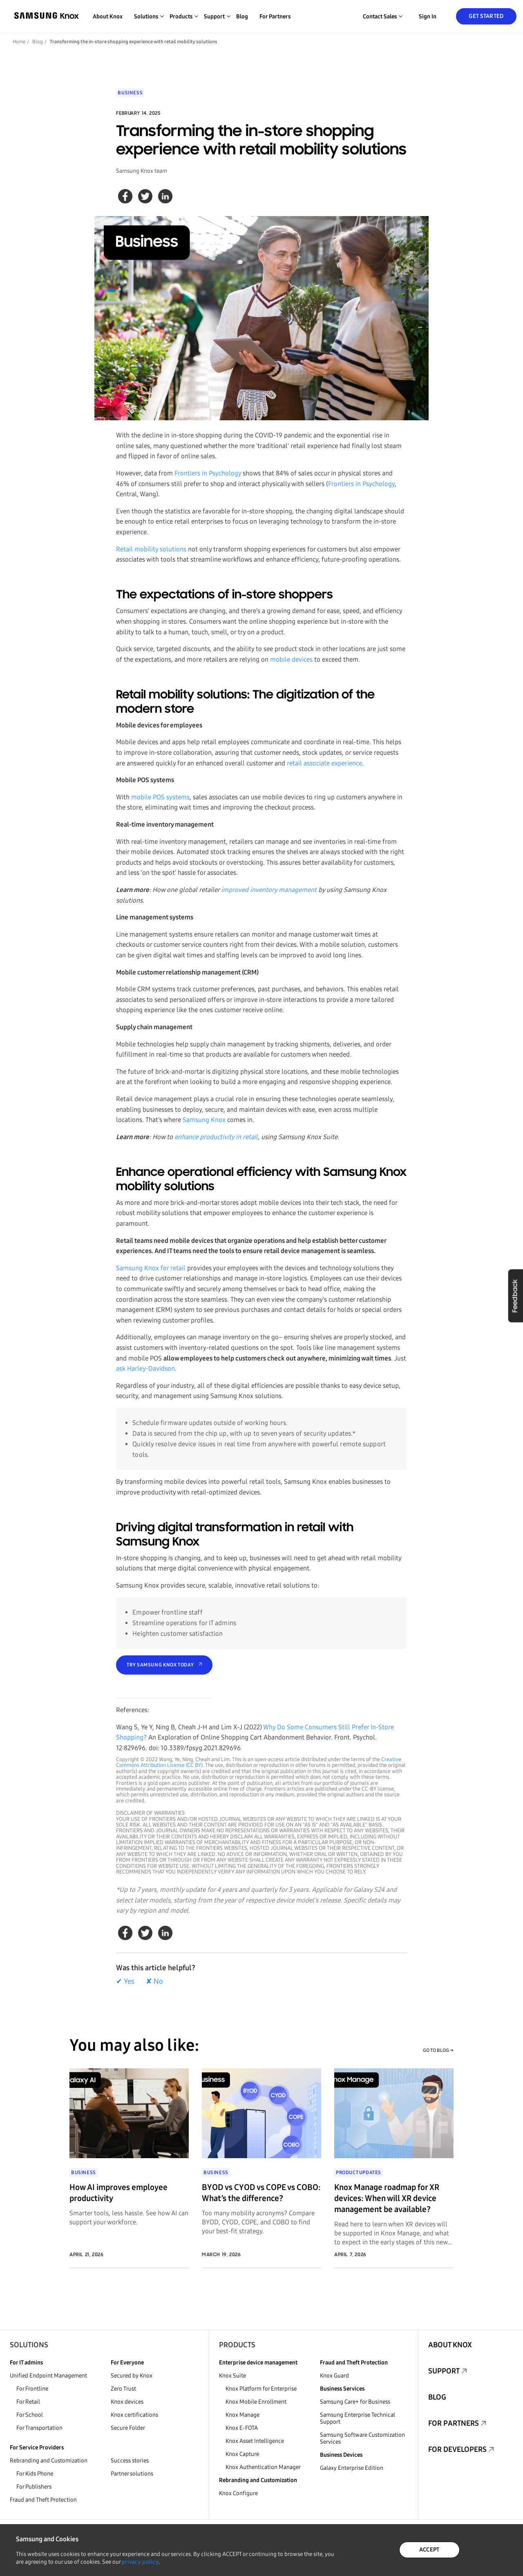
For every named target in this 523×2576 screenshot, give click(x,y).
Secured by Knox (131, 2375)
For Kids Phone (34, 2473)
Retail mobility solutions (151, 549)
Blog (242, 16)
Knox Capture (242, 2454)
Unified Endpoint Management (48, 2375)
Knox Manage (242, 2414)
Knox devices (127, 2401)
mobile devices (291, 659)
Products (237, 2344)
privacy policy (140, 2561)
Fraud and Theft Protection (43, 2499)
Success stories (130, 2460)
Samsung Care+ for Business (355, 2401)
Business (130, 93)
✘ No (154, 1981)
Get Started (486, 16)
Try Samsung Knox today (160, 1665)
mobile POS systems (160, 797)
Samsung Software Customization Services (362, 2438)
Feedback (515, 1295)
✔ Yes (125, 1981)
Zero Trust (123, 2388)
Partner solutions (132, 2473)
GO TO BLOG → (438, 2050)
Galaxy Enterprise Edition (351, 2467)
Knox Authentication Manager (263, 2467)
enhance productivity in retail (216, 1137)
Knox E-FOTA (242, 2427)
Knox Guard (334, 2375)
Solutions (29, 2344)
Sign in (427, 16)
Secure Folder (128, 2427)
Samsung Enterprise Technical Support (357, 2418)
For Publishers (33, 2486)
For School (29, 2414)
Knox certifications (134, 2414)
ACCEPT (429, 2549)
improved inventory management (269, 890)
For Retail (28, 2401)
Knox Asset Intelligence (255, 2441)
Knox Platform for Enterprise (261, 2388)
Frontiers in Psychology (207, 473)
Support (444, 2370)
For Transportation (39, 2427)
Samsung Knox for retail (151, 1268)
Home (19, 42)
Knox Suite (232, 2375)
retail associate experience (324, 763)
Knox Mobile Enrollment (256, 2401)
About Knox (108, 16)
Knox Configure (238, 2493)
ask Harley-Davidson (145, 1368)
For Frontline (32, 2388)
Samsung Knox (204, 1120)
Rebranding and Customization (48, 2460)
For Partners (275, 16)
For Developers (457, 2449)
